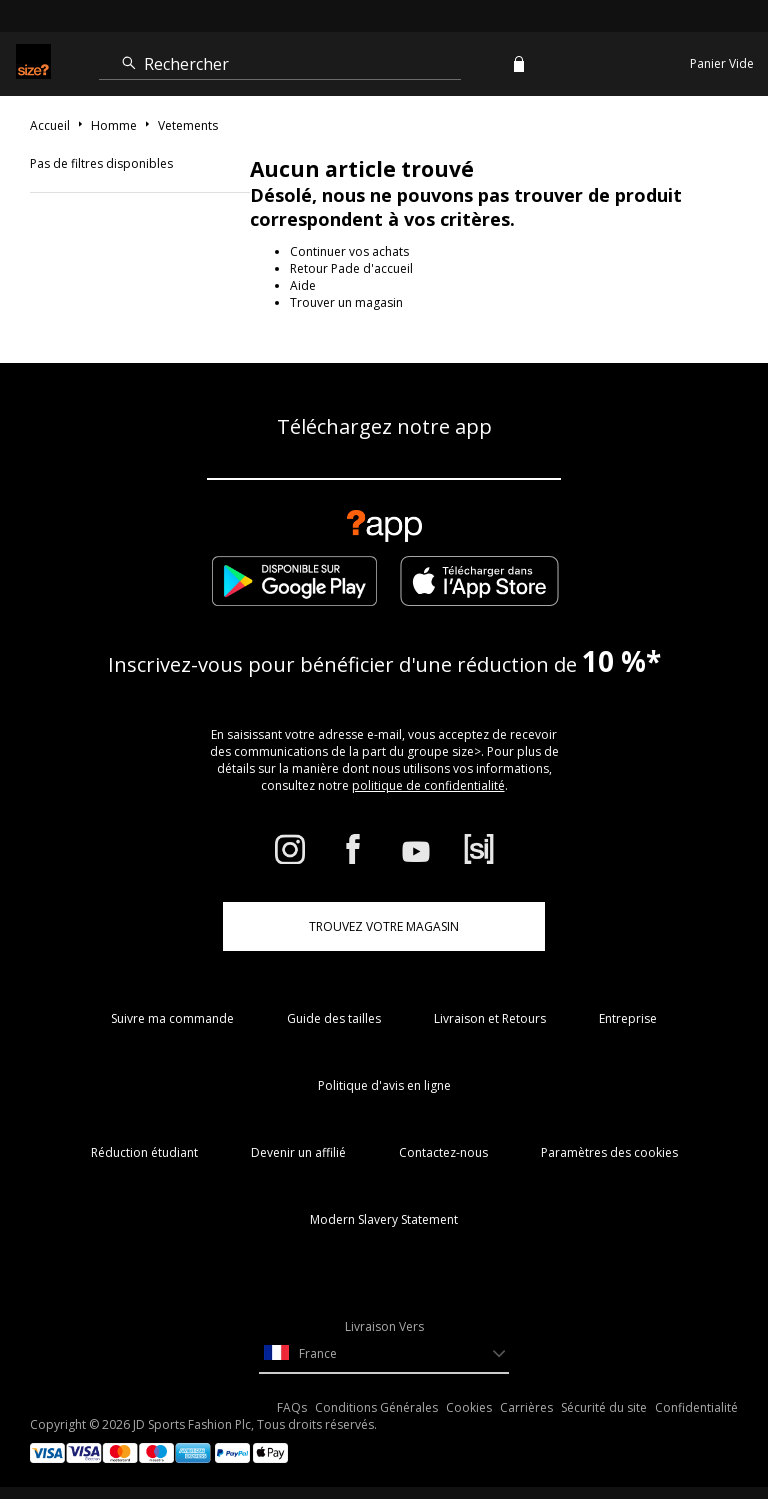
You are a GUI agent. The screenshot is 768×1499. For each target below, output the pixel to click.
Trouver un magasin (346, 302)
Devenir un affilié (298, 1152)
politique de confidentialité (428, 785)
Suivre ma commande (172, 1018)
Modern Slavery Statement (384, 1219)
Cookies (469, 1407)
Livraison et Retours (490, 1018)
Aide (303, 285)
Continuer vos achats (349, 251)
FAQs (292, 1407)
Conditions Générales (376, 1407)
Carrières (526, 1407)
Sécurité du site (604, 1407)
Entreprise (628, 1018)
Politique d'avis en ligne (384, 1085)
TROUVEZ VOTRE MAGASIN (384, 926)
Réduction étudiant (144, 1152)
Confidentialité (696, 1407)
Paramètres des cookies (609, 1152)
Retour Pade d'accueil (351, 268)
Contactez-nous (443, 1152)
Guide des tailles (334, 1018)
